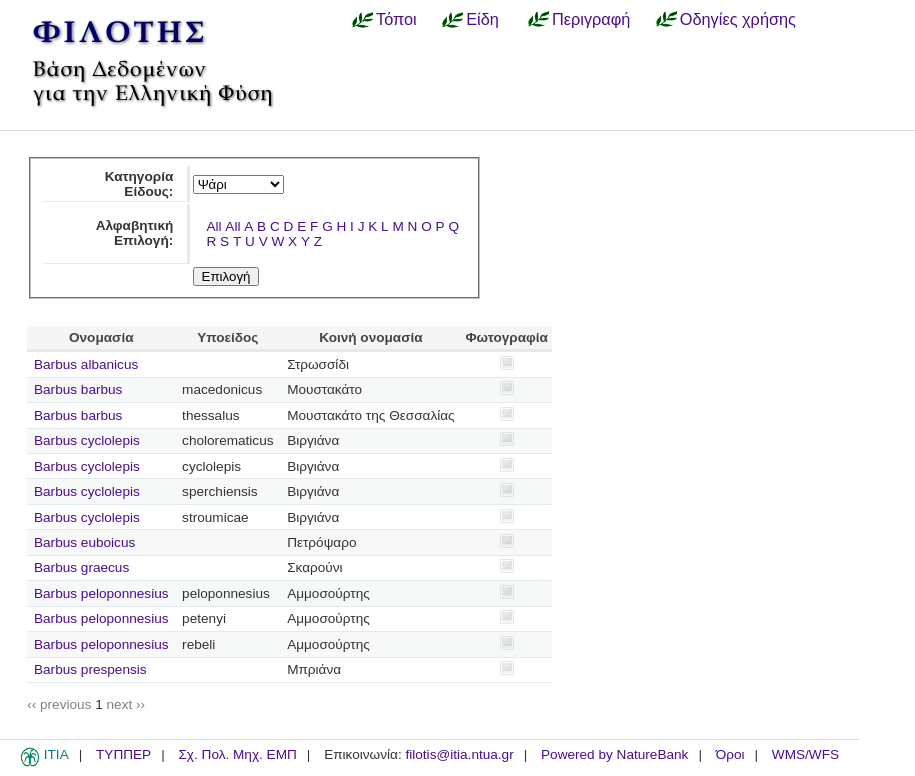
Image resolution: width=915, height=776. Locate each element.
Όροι (730, 754)
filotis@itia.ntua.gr (459, 754)
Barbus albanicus (86, 364)
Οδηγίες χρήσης (738, 19)
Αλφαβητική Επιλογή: (135, 233)
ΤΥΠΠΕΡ (123, 754)
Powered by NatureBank (614, 754)
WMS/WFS (805, 754)
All (213, 226)
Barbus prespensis (90, 669)
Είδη (482, 19)
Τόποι (396, 19)
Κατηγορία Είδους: (139, 184)
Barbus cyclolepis (87, 440)
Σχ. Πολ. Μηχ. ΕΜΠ (237, 754)
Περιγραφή (591, 19)
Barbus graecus (81, 567)
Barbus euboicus (84, 542)
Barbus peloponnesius (101, 593)
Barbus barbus (78, 389)
